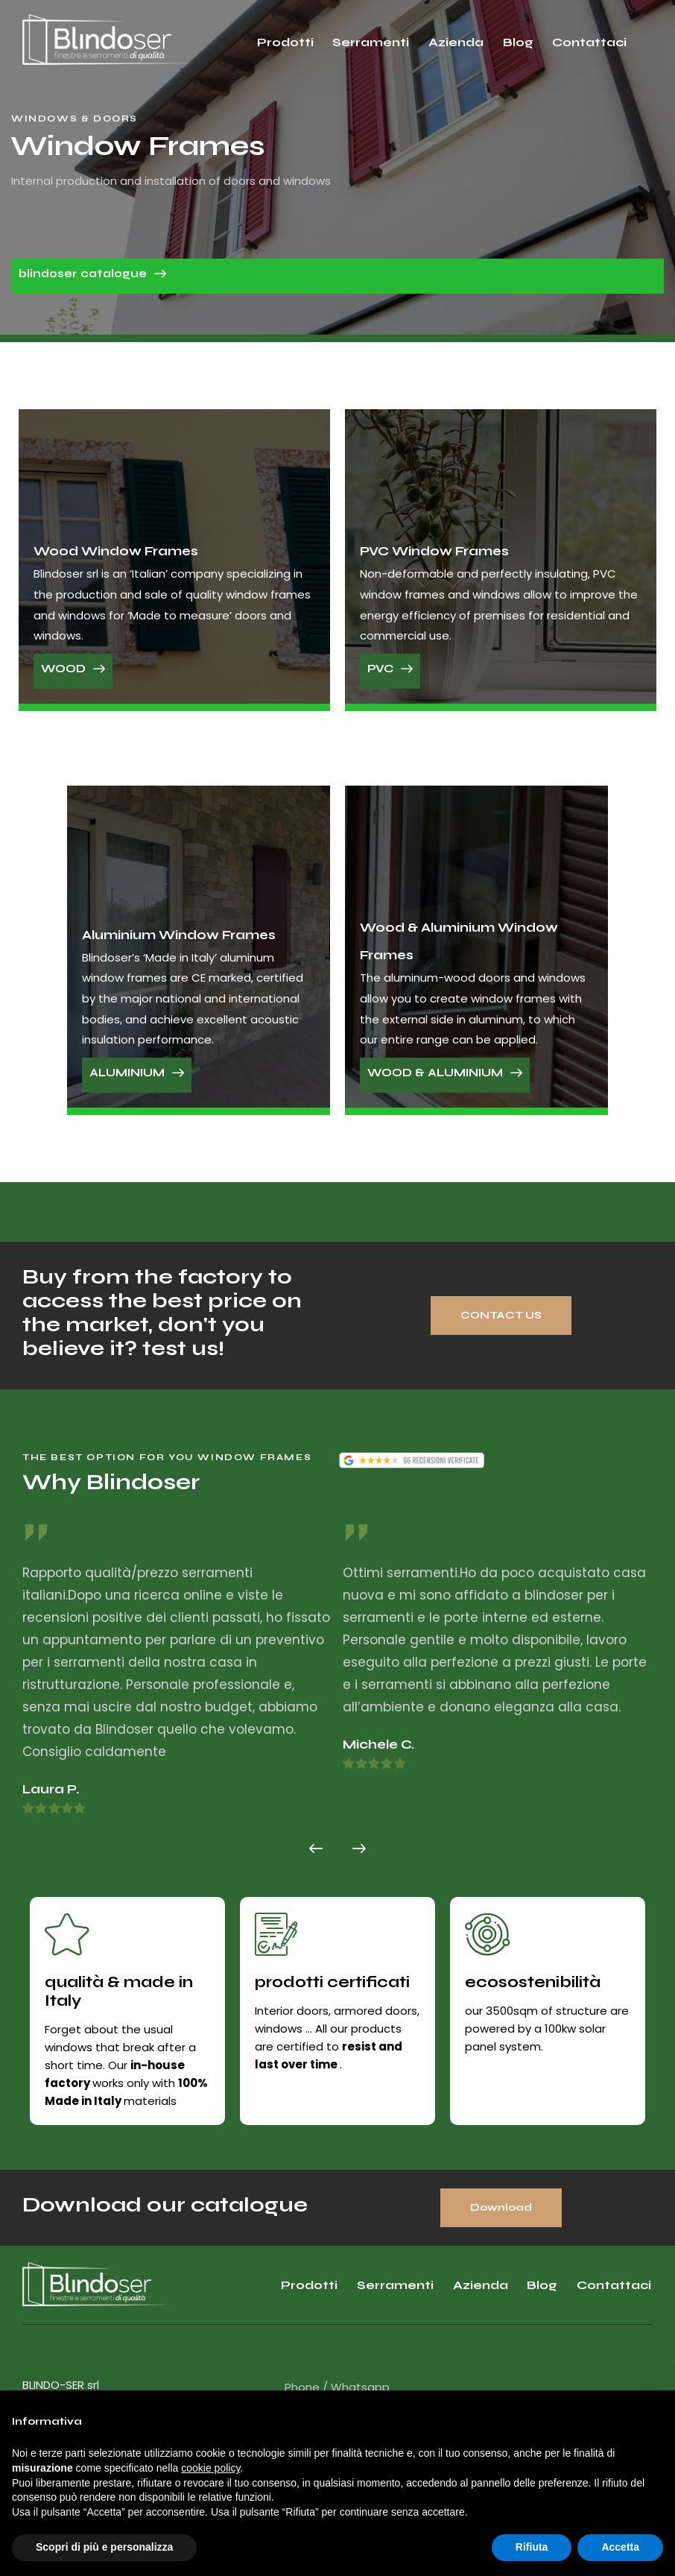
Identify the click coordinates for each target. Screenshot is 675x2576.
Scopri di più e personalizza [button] (104, 2547)
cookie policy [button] (210, 2468)
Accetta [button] (620, 2547)
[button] (316, 1848)
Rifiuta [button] (532, 2547)
